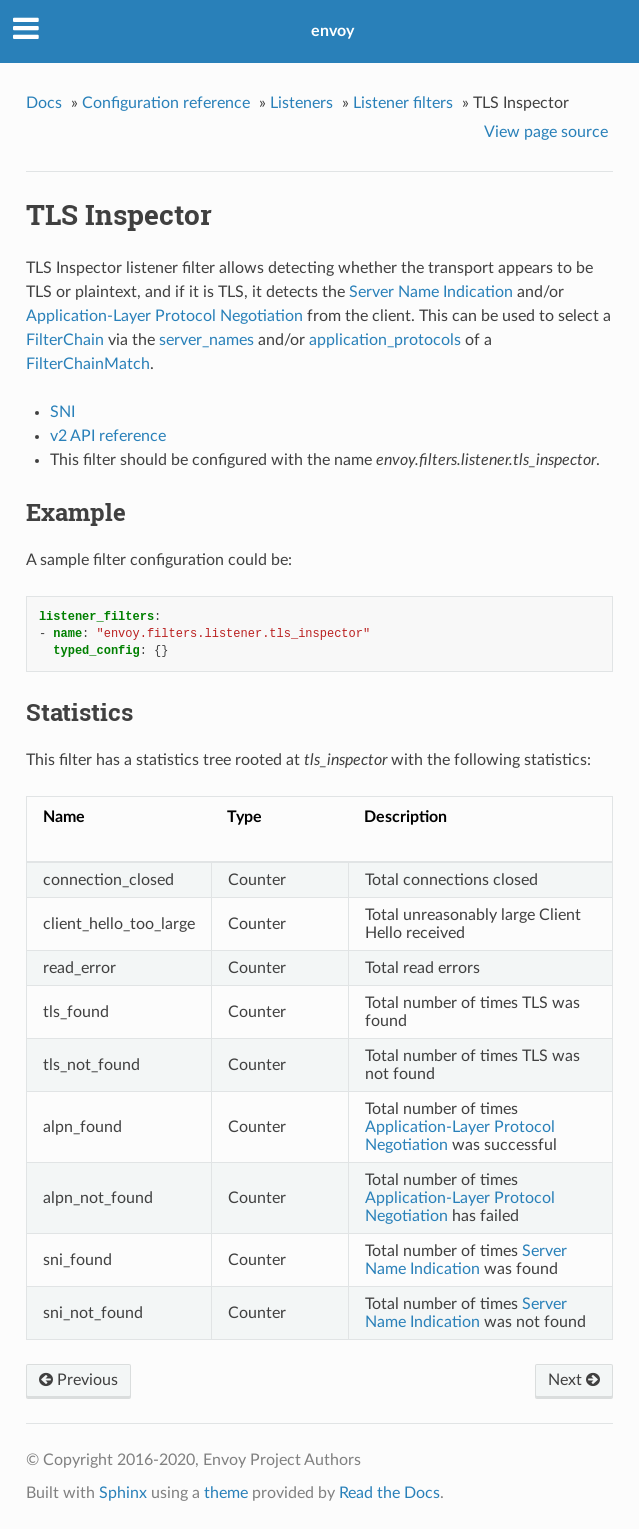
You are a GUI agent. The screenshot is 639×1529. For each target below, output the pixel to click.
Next (574, 1380)
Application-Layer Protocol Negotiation (164, 316)
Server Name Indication (431, 292)
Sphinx (123, 1493)
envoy (332, 31)
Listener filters (403, 103)
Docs (44, 103)
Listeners (301, 103)
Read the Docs (389, 1493)
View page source (546, 132)
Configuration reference (166, 103)
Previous (78, 1380)
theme (226, 1493)
